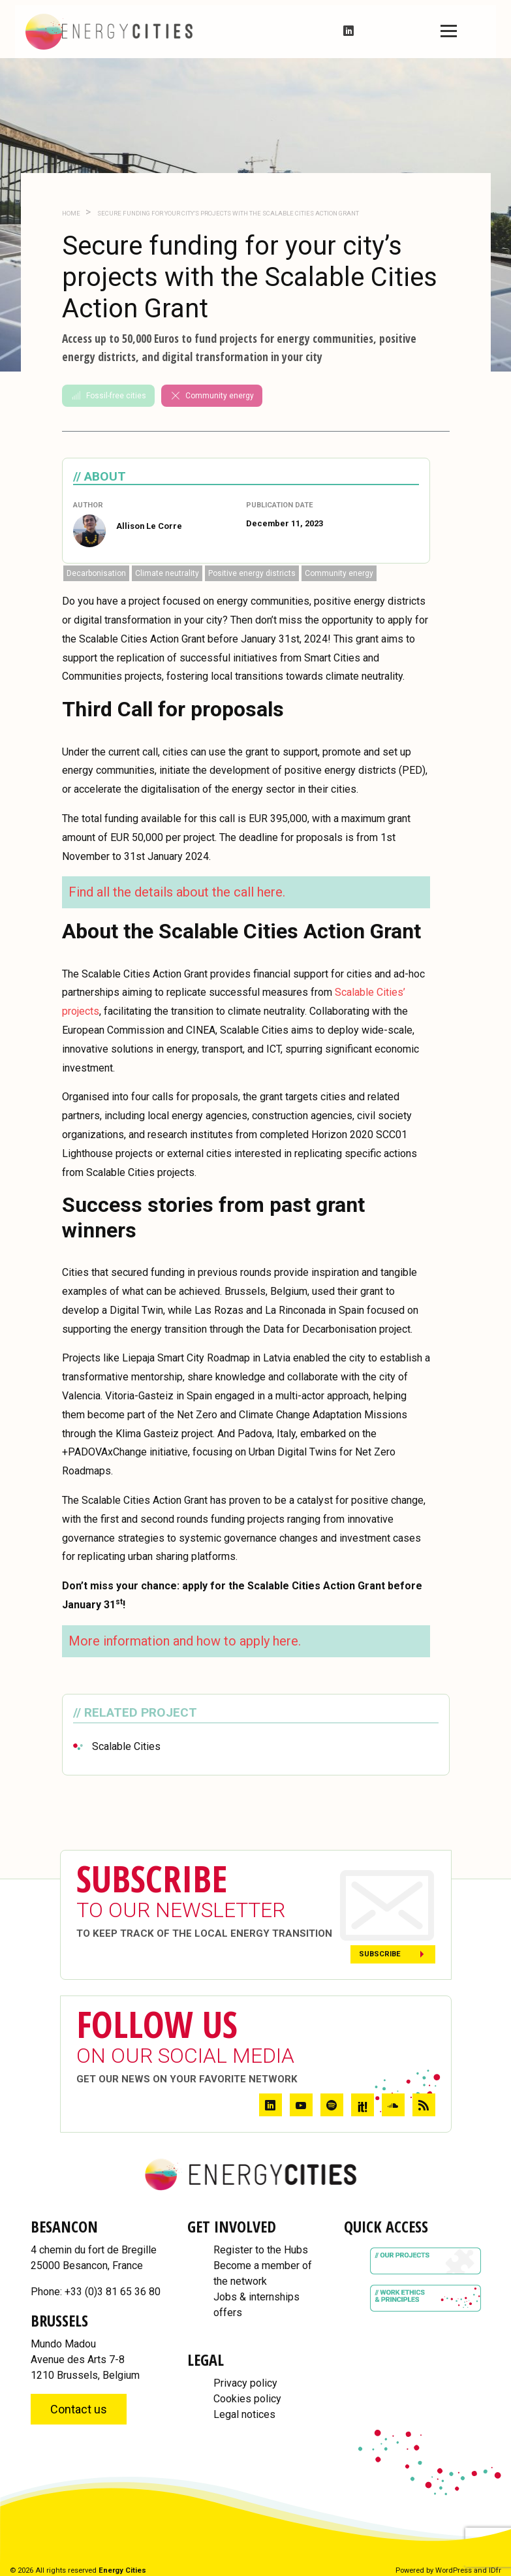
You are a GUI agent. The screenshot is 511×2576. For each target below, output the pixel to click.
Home (71, 213)
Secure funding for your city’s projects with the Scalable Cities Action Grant (227, 213)
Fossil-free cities (108, 396)
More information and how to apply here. (185, 1641)
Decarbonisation (96, 573)
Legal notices (244, 2414)
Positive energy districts (252, 573)
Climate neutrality (167, 573)
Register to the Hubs (260, 2250)
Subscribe (380, 1954)
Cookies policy (247, 2399)
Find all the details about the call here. (177, 892)
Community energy (212, 396)
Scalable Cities (126, 1746)
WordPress (453, 2570)
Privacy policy (245, 2383)
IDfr (495, 2570)
